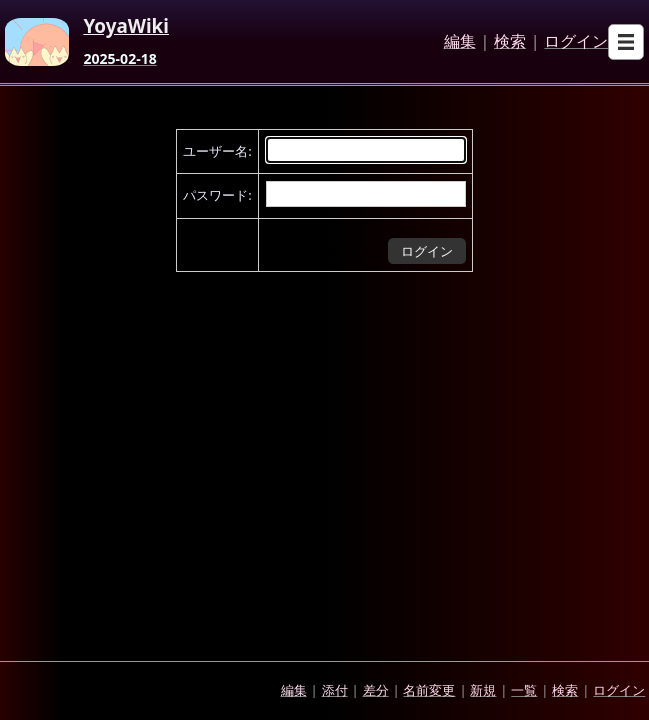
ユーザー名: (217, 151)
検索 (510, 42)
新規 (483, 690)
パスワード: (217, 195)
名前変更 (429, 690)
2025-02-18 (119, 59)
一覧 (524, 690)
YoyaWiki (126, 27)
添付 (335, 690)
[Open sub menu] (626, 42)
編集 (460, 42)
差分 (376, 690)
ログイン (576, 42)
